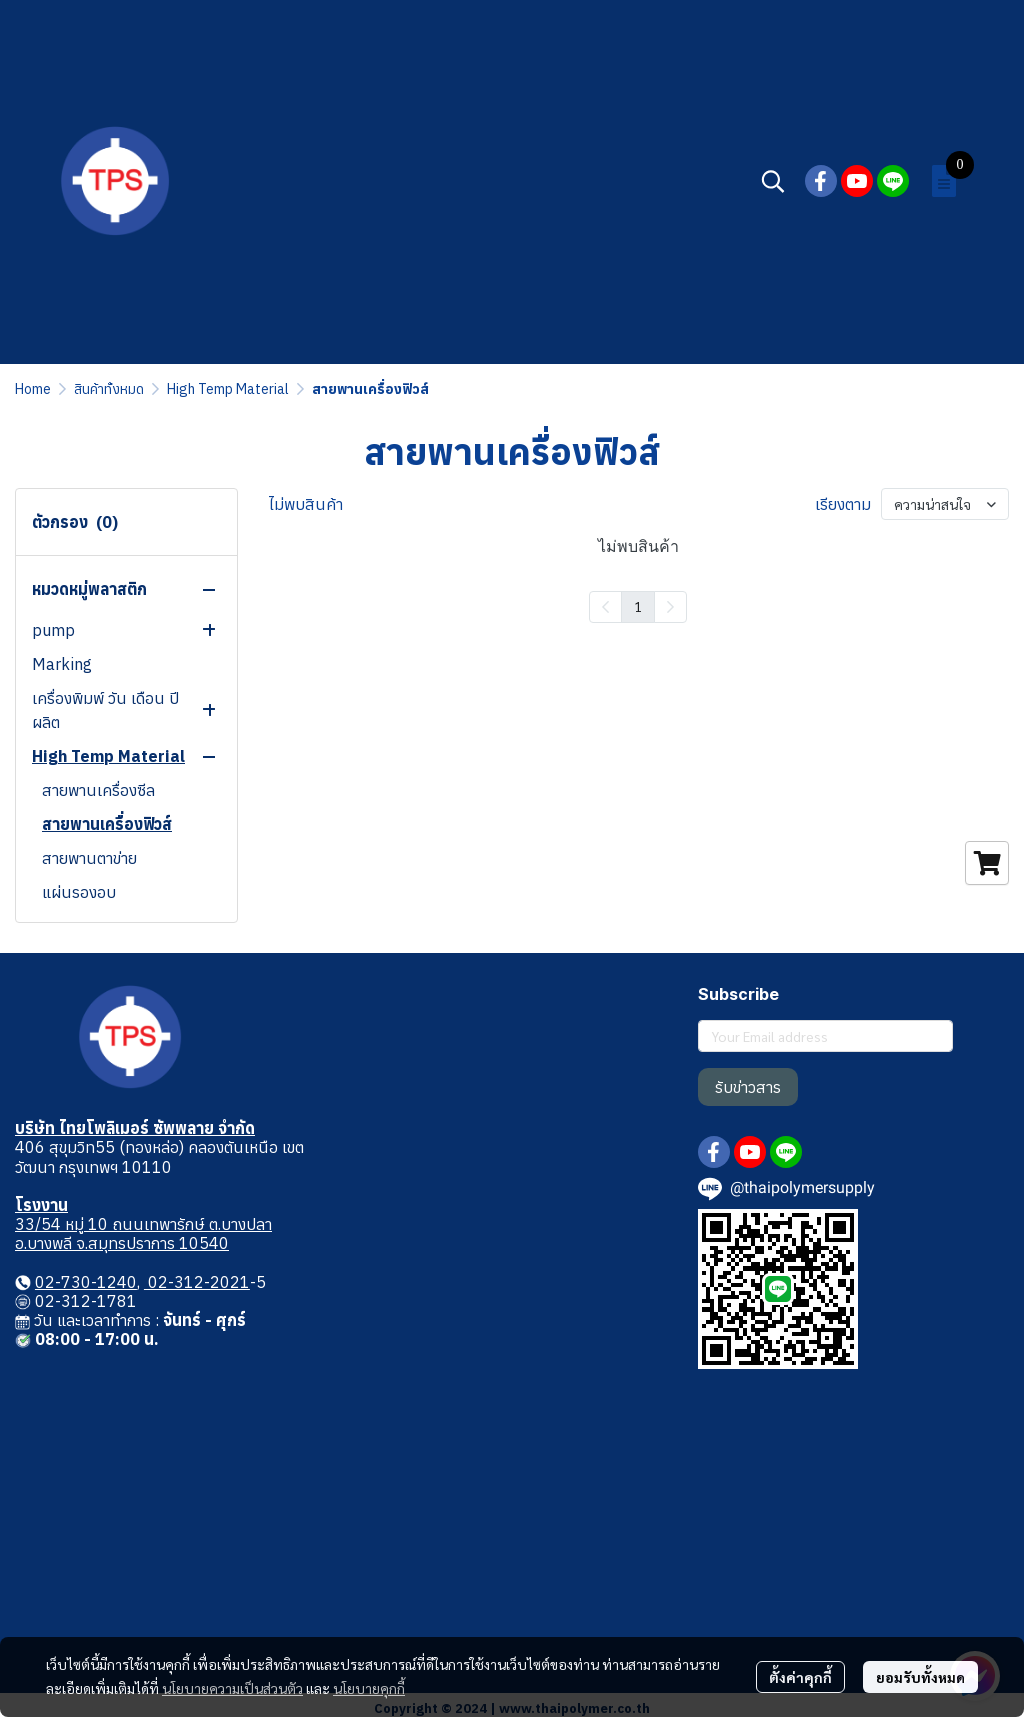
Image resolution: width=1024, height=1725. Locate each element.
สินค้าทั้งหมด (109, 389)
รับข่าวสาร (748, 1087)
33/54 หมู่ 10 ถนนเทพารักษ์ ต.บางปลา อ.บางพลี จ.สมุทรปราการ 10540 (143, 1233)
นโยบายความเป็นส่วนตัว (232, 1688)
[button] (773, 181)
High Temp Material (228, 389)
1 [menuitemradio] (638, 606)
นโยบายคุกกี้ (369, 1688)
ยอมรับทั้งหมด (920, 1677)
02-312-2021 (197, 1282)
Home (33, 389)
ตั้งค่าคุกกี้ (800, 1677)
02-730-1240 (86, 1282)
